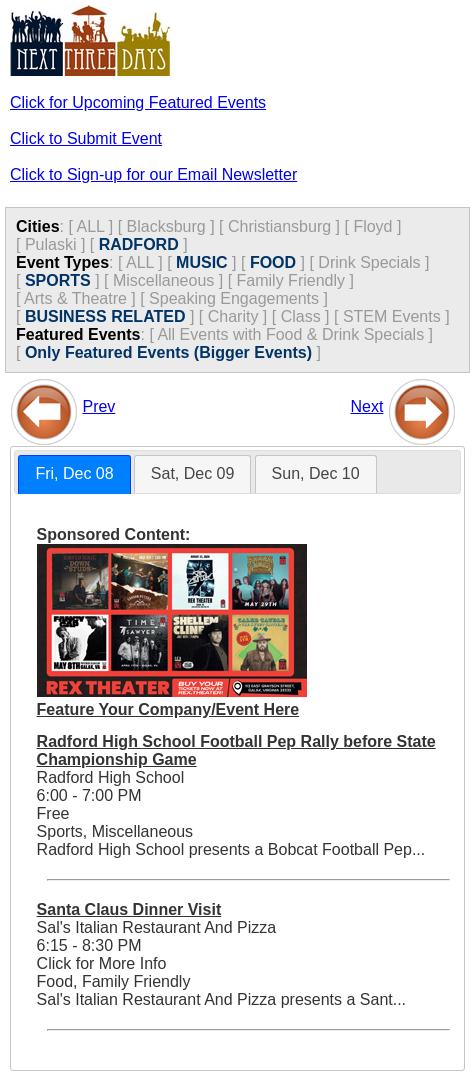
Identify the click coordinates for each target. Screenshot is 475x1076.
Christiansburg (279, 226)
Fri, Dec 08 (74, 473)
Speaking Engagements (234, 298)
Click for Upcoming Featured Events (138, 102)
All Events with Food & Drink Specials (290, 334)
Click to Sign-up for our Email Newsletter (153, 174)
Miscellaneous (163, 280)
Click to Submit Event (86, 138)
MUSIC (202, 262)
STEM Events (392, 316)
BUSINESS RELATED (105, 316)
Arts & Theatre (75, 298)
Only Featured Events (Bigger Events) (168, 352)
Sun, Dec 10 (316, 473)
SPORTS (58, 280)
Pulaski (51, 244)
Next (367, 406)
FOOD (273, 262)
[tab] (74, 474)
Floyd (372, 226)
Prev (98, 406)
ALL (90, 226)
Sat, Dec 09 (193, 473)
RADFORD (139, 244)
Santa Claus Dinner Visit (129, 909)
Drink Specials (369, 262)
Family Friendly (291, 280)
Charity (233, 316)
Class (301, 316)
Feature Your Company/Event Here (168, 709)
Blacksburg (166, 226)
